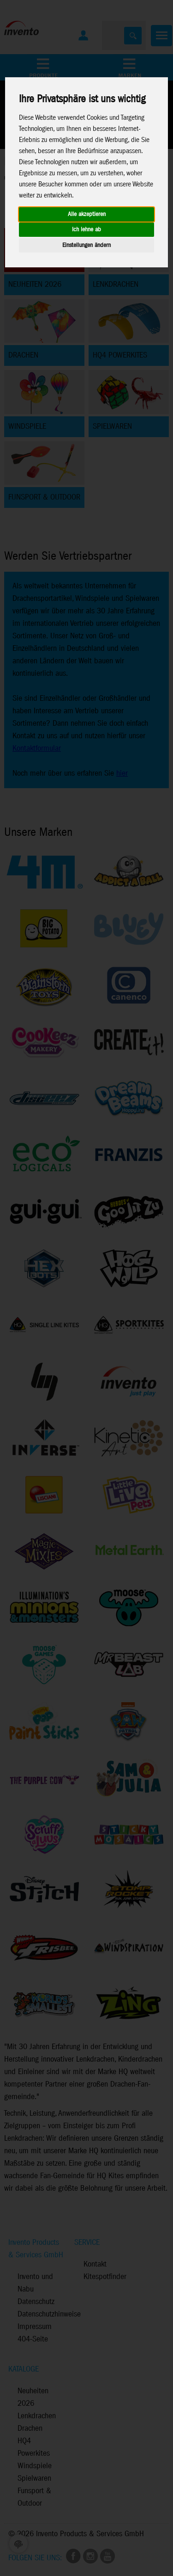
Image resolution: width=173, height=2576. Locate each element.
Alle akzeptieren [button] (87, 214)
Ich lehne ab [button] (86, 229)
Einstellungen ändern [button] (86, 245)
